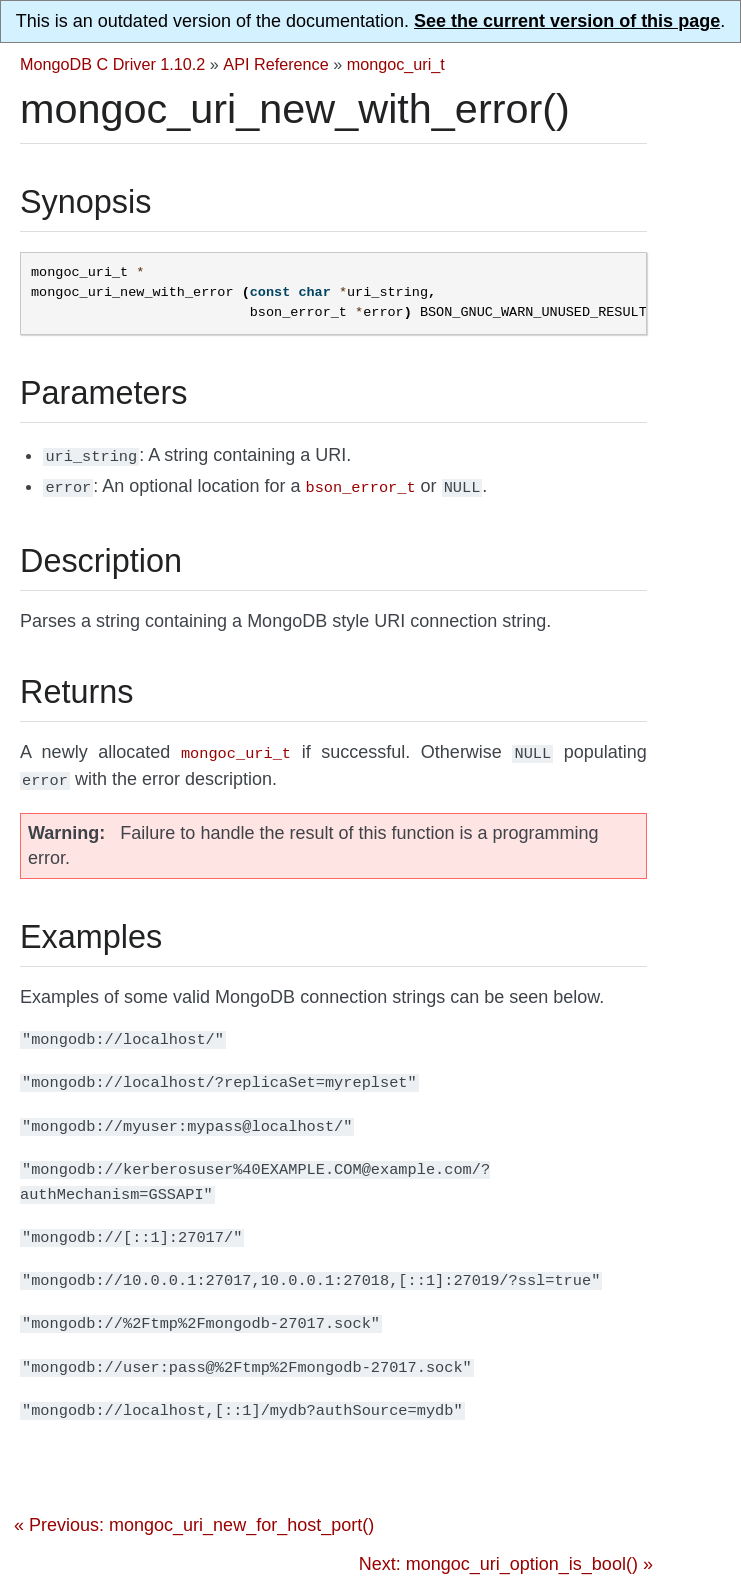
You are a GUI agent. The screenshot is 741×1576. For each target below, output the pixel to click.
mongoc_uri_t (396, 64)
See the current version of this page (567, 21)
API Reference (275, 64)
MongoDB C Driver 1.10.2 (112, 64)
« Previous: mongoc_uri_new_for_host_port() (194, 1517)
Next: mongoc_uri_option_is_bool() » (506, 1556)
